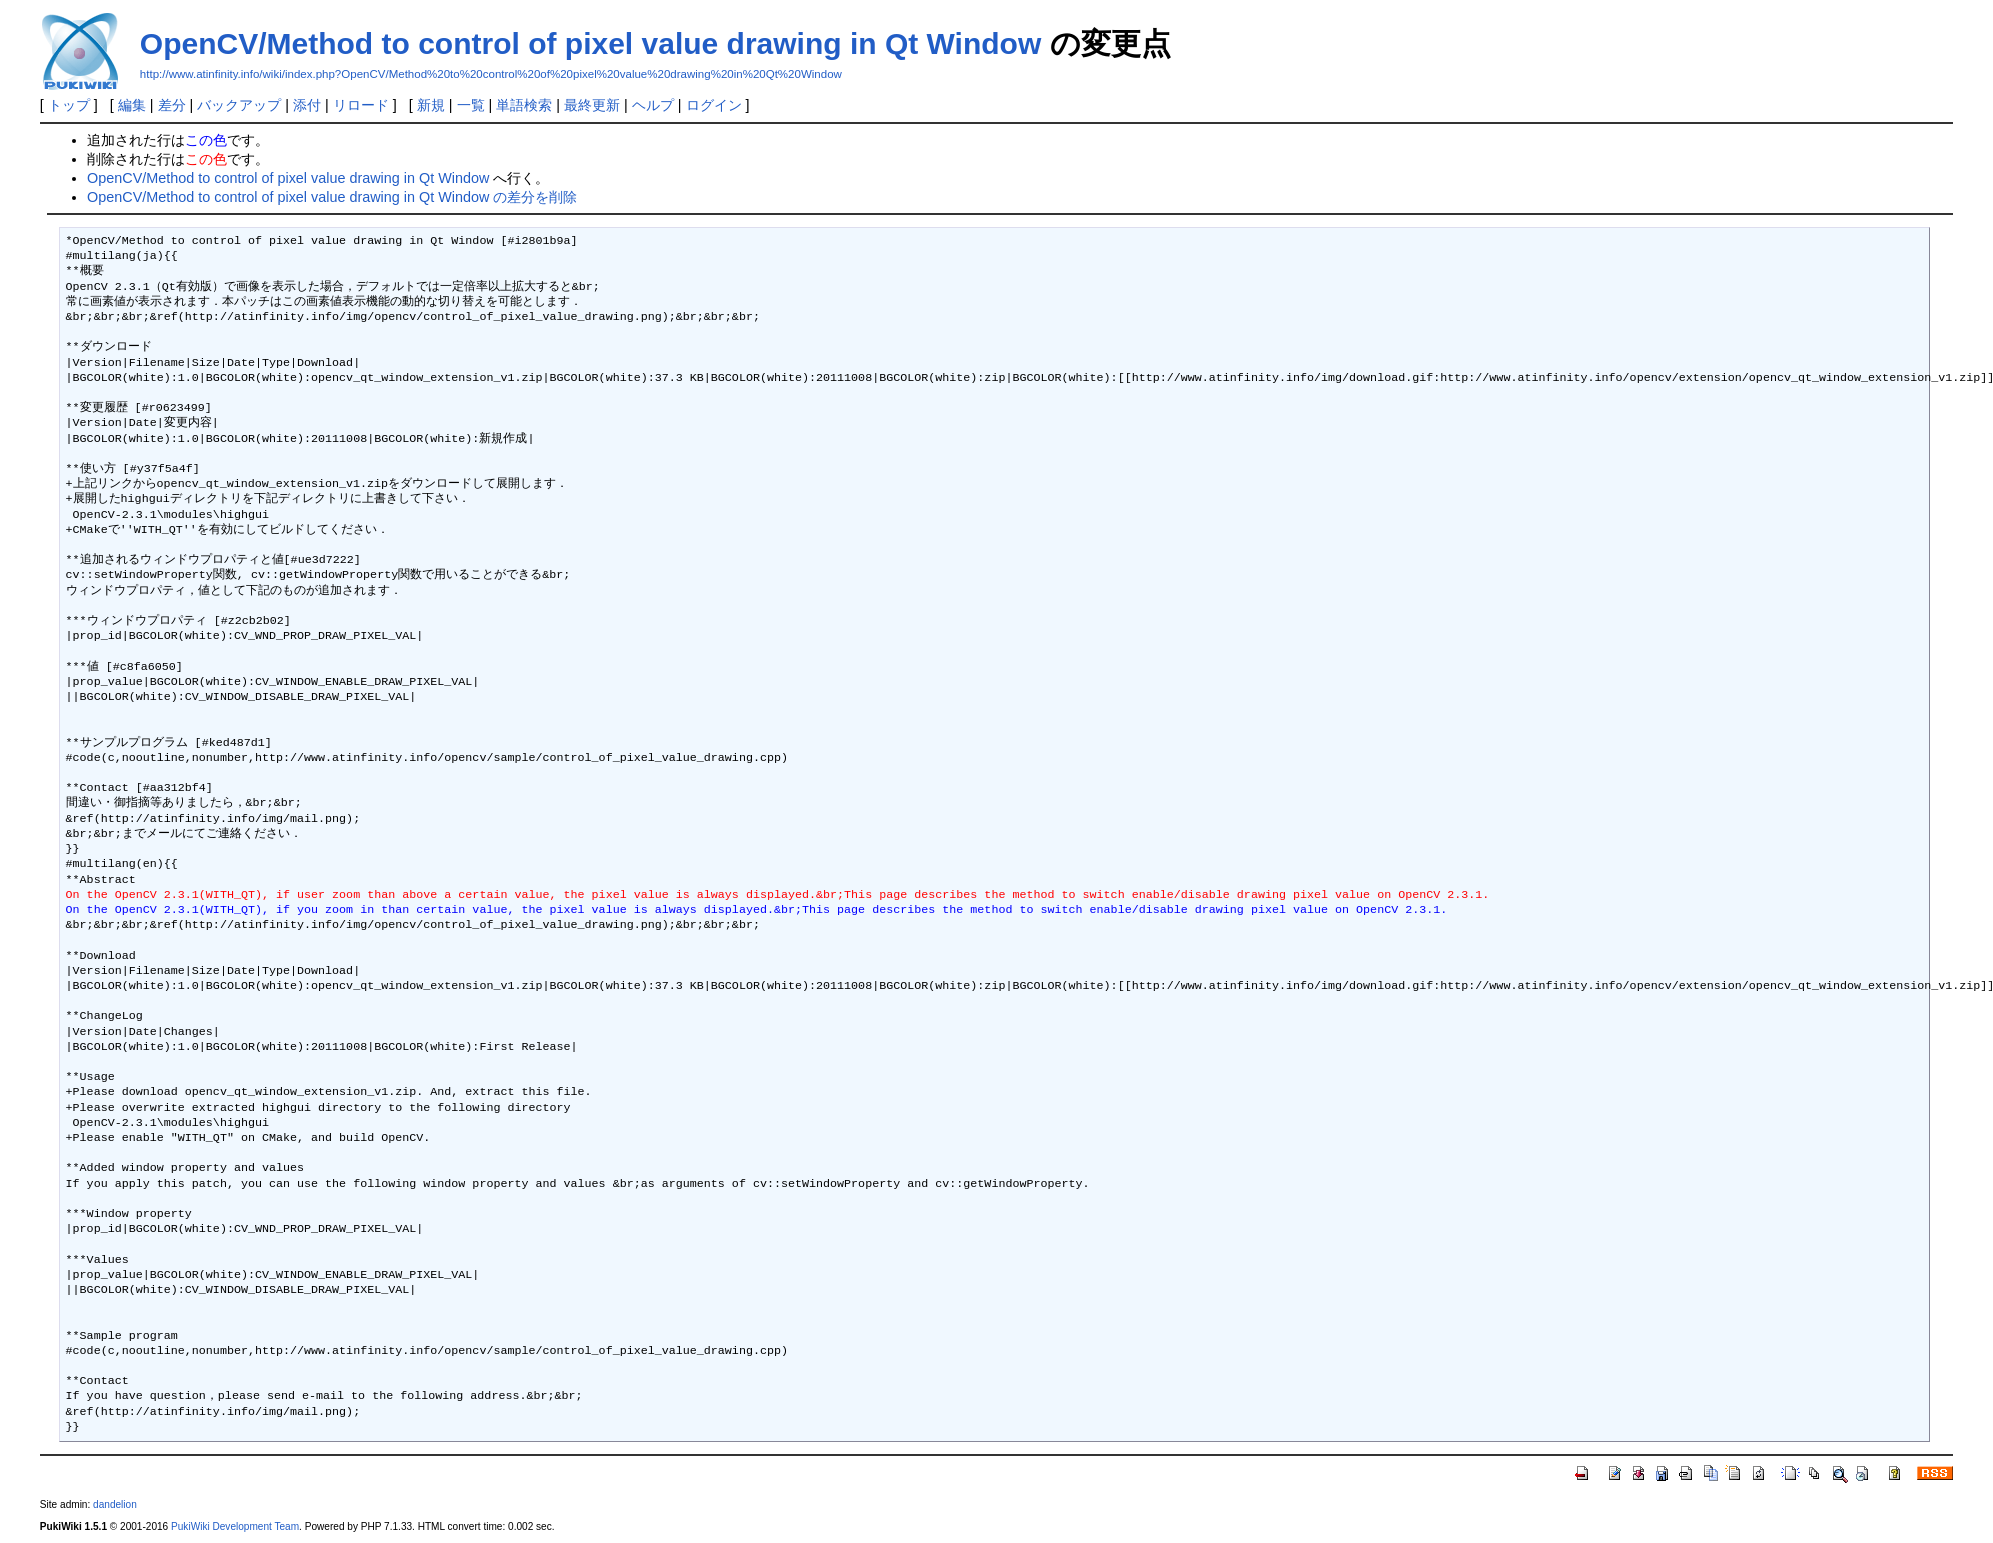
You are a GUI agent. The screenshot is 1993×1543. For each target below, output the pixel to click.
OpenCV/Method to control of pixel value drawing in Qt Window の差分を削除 (332, 197)
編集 (132, 105)
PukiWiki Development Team (235, 1526)
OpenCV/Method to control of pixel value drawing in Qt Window (590, 43)
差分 (172, 105)
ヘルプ (653, 105)
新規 (431, 105)
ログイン (714, 105)
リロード (361, 105)
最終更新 (592, 105)
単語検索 (524, 105)
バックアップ (239, 105)
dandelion (115, 1504)
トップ (69, 105)
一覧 (471, 105)
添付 (307, 105)
